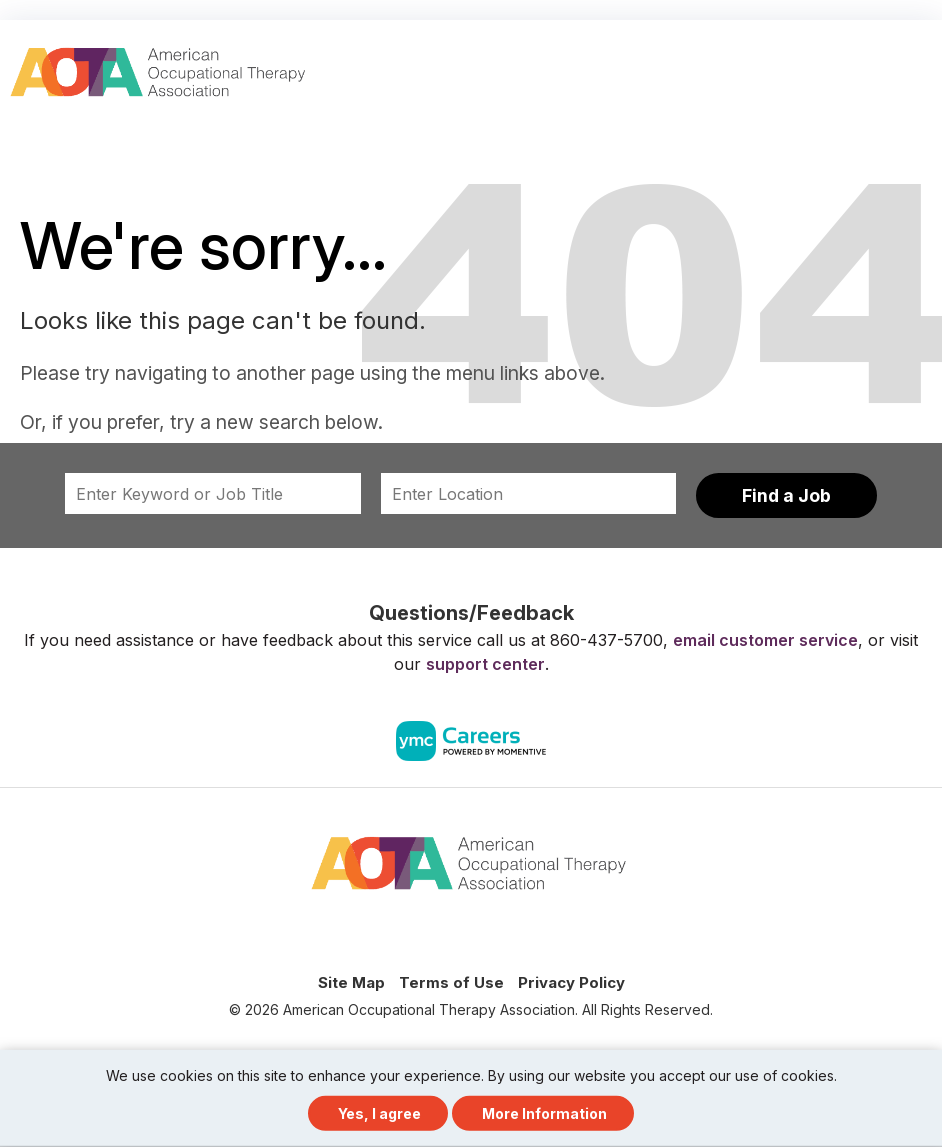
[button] (924, 64)
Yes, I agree (379, 1113)
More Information (544, 1113)
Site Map (351, 982)
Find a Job (786, 495)
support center (485, 664)
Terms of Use (451, 982)
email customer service (765, 640)
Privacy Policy (571, 982)
